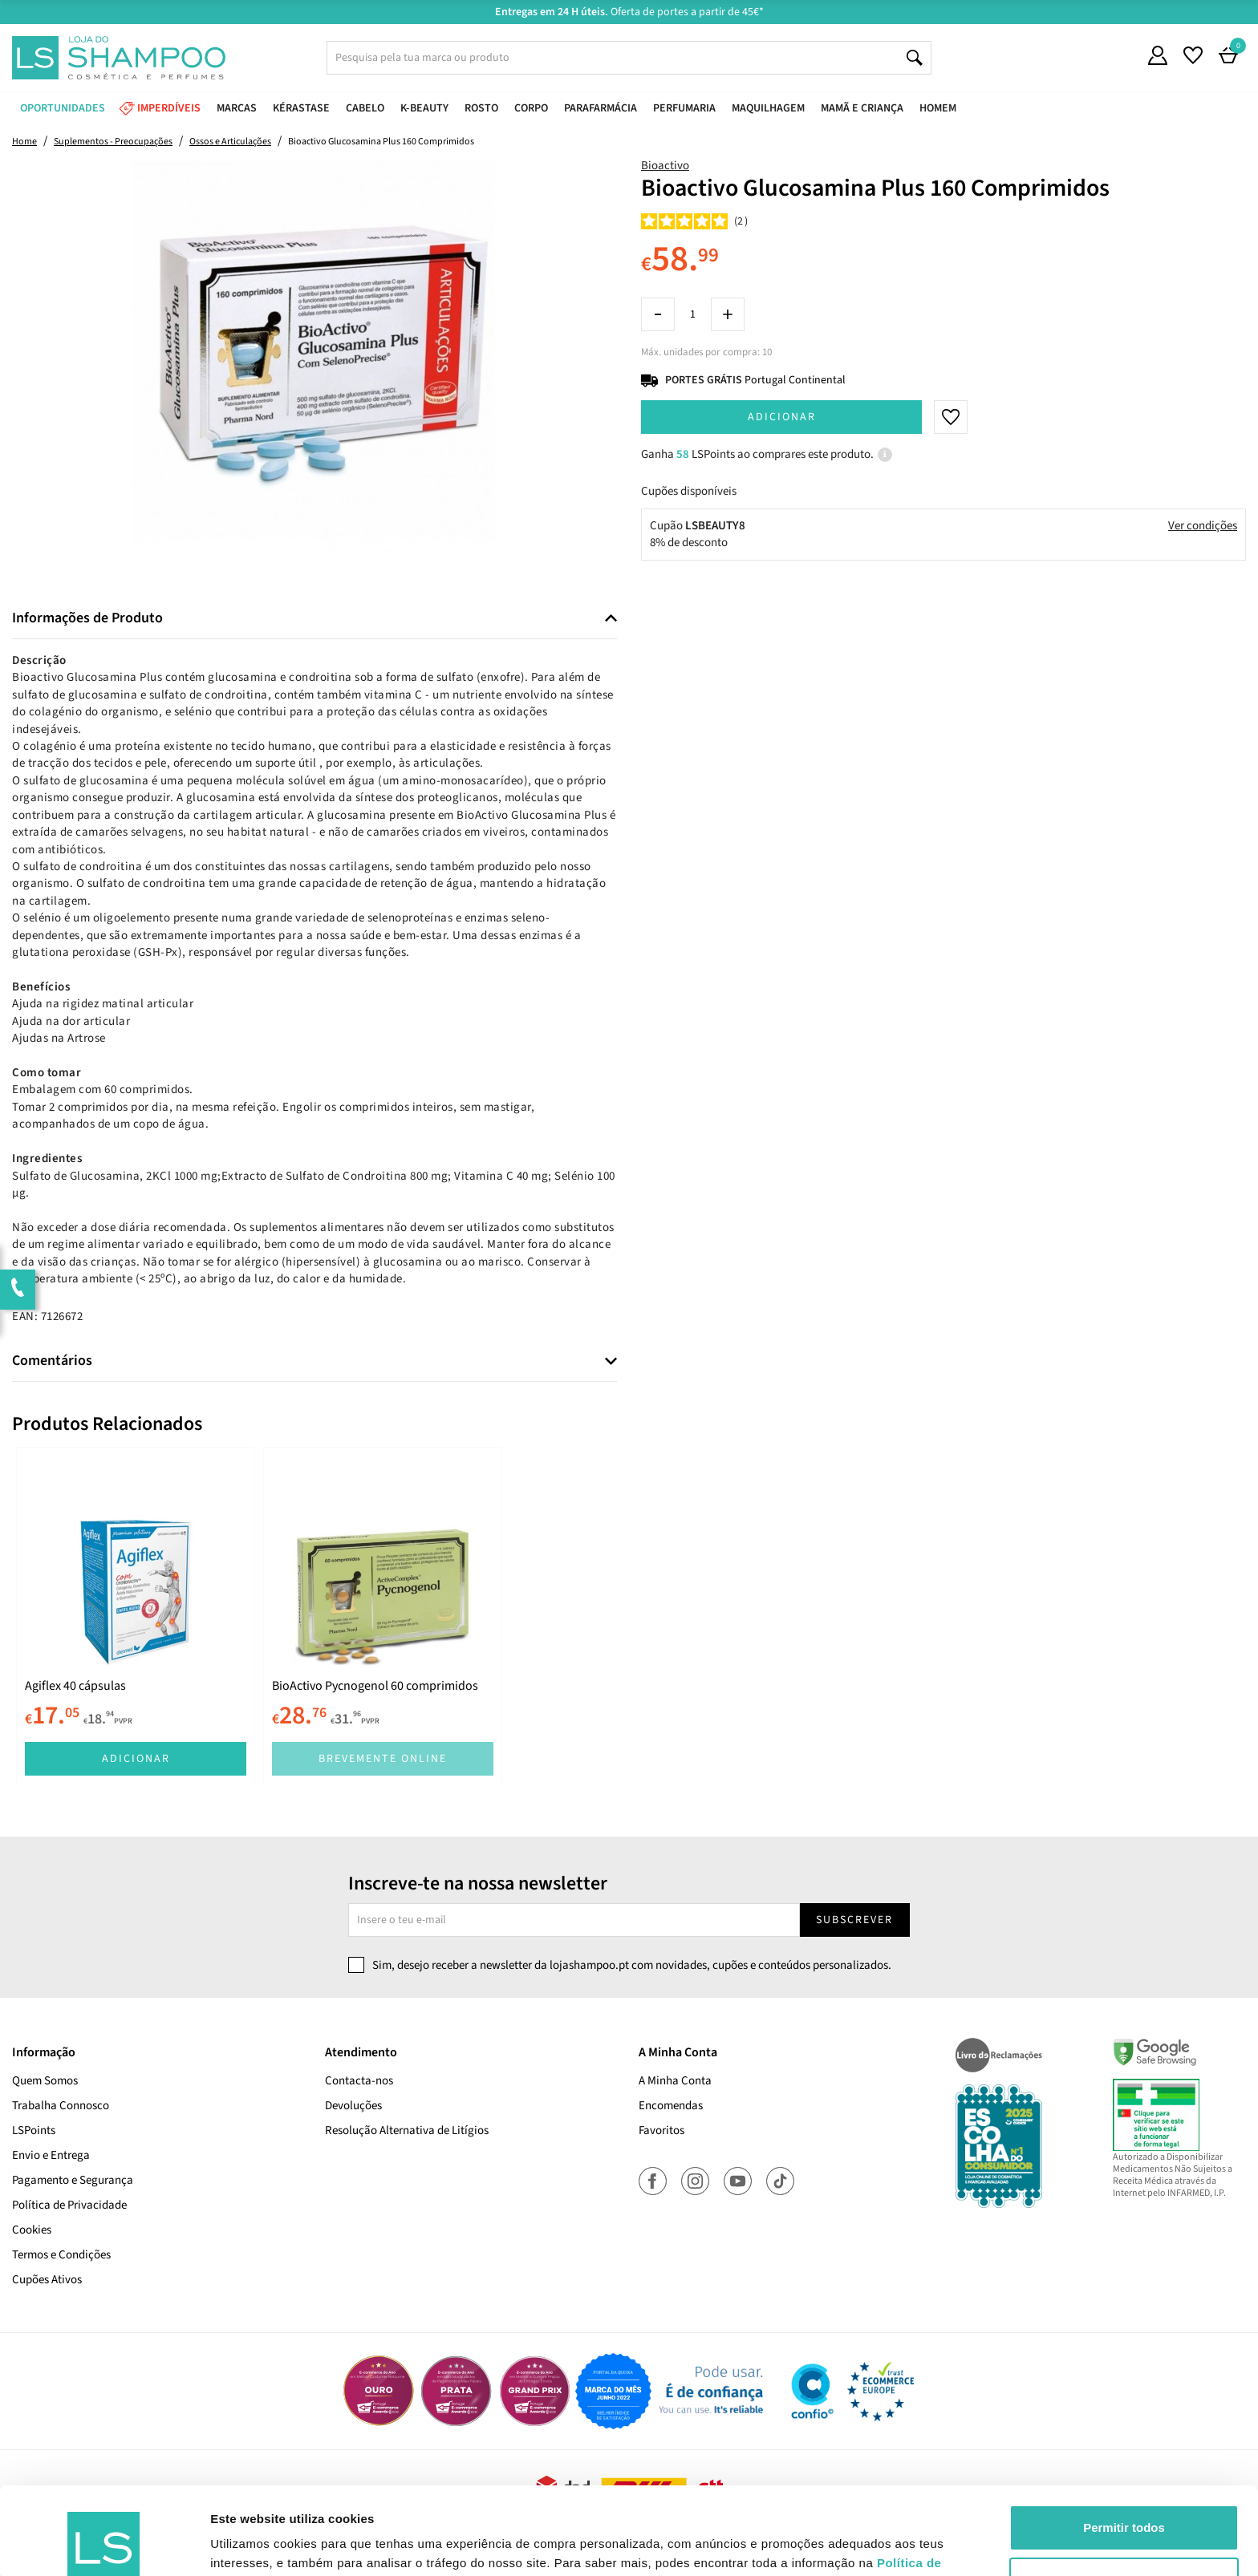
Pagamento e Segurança (72, 2180)
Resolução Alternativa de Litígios (407, 2130)
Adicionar (782, 417)
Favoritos (661, 2130)
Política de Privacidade (69, 2205)
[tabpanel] (135, 1615)
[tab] (314, 618)
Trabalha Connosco (60, 2105)
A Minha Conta (675, 2080)
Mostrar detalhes (259, 2544)
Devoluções (353, 2105)
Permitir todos (1124, 2445)
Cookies (31, 2230)
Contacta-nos (359, 2080)
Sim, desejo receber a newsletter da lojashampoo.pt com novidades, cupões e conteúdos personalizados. (631, 1965)
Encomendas (671, 2105)
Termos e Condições (61, 2254)
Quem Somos (45, 2080)
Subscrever (854, 1920)
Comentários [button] (52, 1361)
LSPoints (33, 2130)
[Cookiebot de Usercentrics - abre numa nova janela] (104, 2545)
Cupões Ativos (47, 2279)
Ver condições (1202, 525)
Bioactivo (665, 165)
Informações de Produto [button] (87, 618)
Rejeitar (1124, 2498)
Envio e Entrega (51, 2155)
